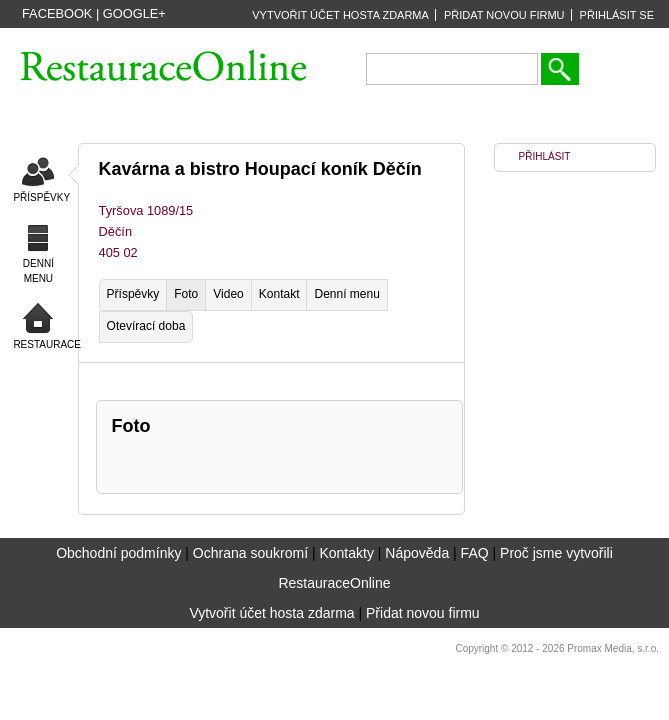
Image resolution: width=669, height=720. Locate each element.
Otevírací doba (146, 326)
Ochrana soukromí (250, 553)
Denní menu (346, 294)
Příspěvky (133, 294)
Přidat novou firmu (423, 613)
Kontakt (279, 294)
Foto (186, 294)
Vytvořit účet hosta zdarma (271, 613)
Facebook (57, 13)
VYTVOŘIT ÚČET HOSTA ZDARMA (340, 15)
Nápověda (417, 553)
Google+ (134, 13)
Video (228, 294)
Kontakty (346, 553)
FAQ (475, 553)
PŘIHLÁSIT (545, 156)
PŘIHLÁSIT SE (617, 15)
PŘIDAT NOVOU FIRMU (504, 15)
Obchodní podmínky (118, 553)
